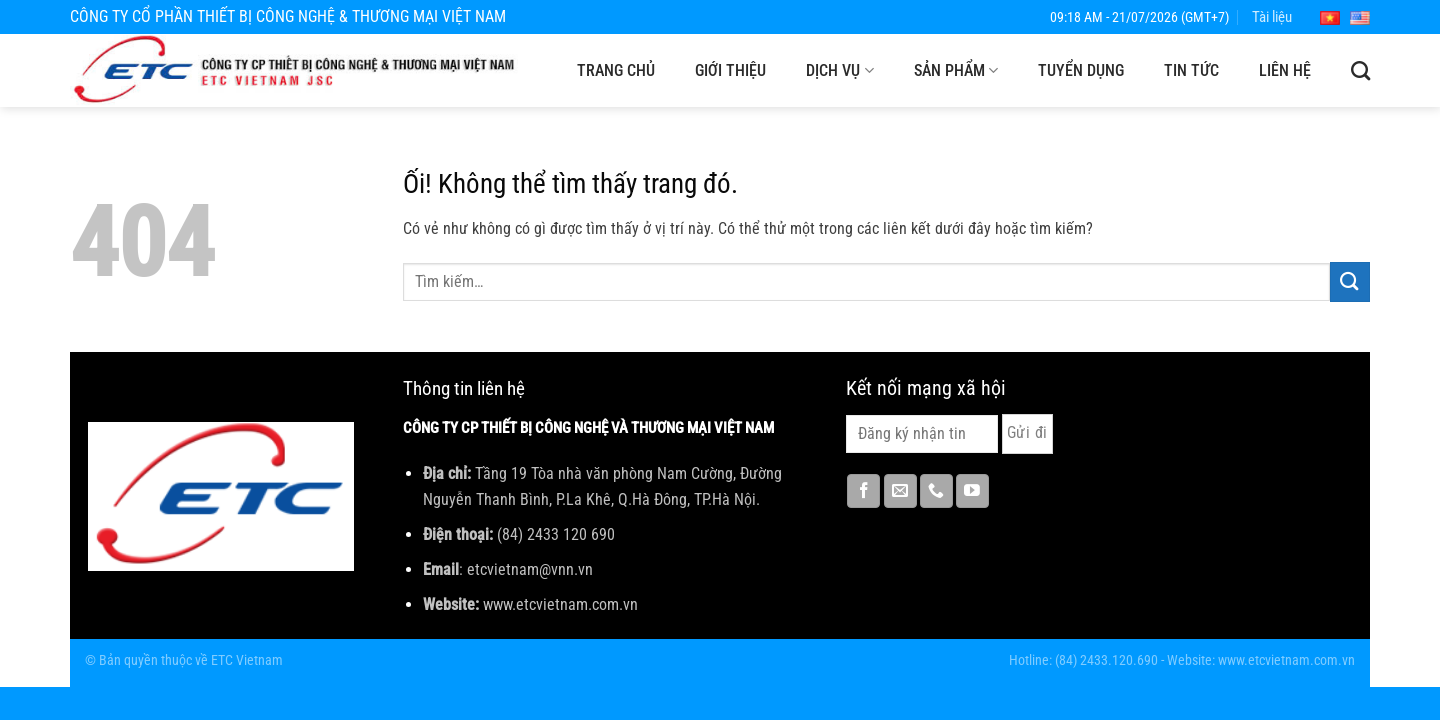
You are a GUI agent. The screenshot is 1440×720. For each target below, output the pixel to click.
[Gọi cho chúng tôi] (936, 491)
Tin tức (1191, 70)
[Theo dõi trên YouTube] (972, 491)
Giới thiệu (730, 70)
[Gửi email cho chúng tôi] (900, 491)
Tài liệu (1272, 17)
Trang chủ (616, 70)
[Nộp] (1350, 281)
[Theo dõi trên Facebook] (863, 491)
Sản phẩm (956, 71)
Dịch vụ (839, 71)
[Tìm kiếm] (1360, 70)
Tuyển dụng (1081, 70)
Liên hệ (1285, 70)
